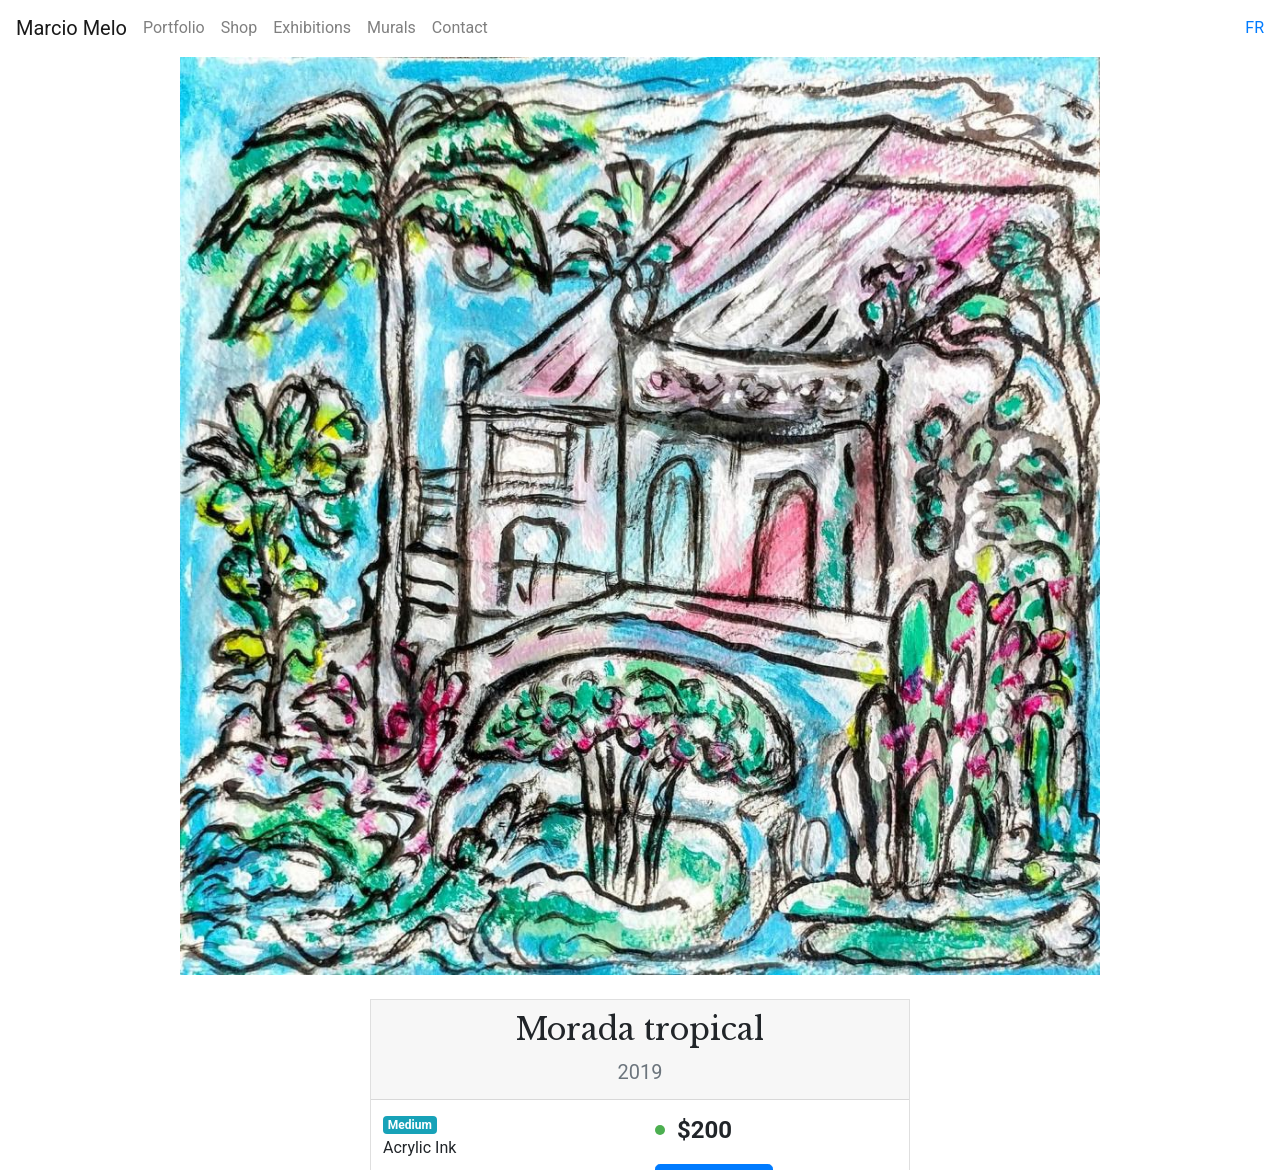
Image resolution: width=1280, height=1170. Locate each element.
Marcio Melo (71, 28)
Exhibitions (312, 27)
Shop (239, 27)
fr (1254, 27)
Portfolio (174, 27)
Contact (460, 27)
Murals (391, 27)
